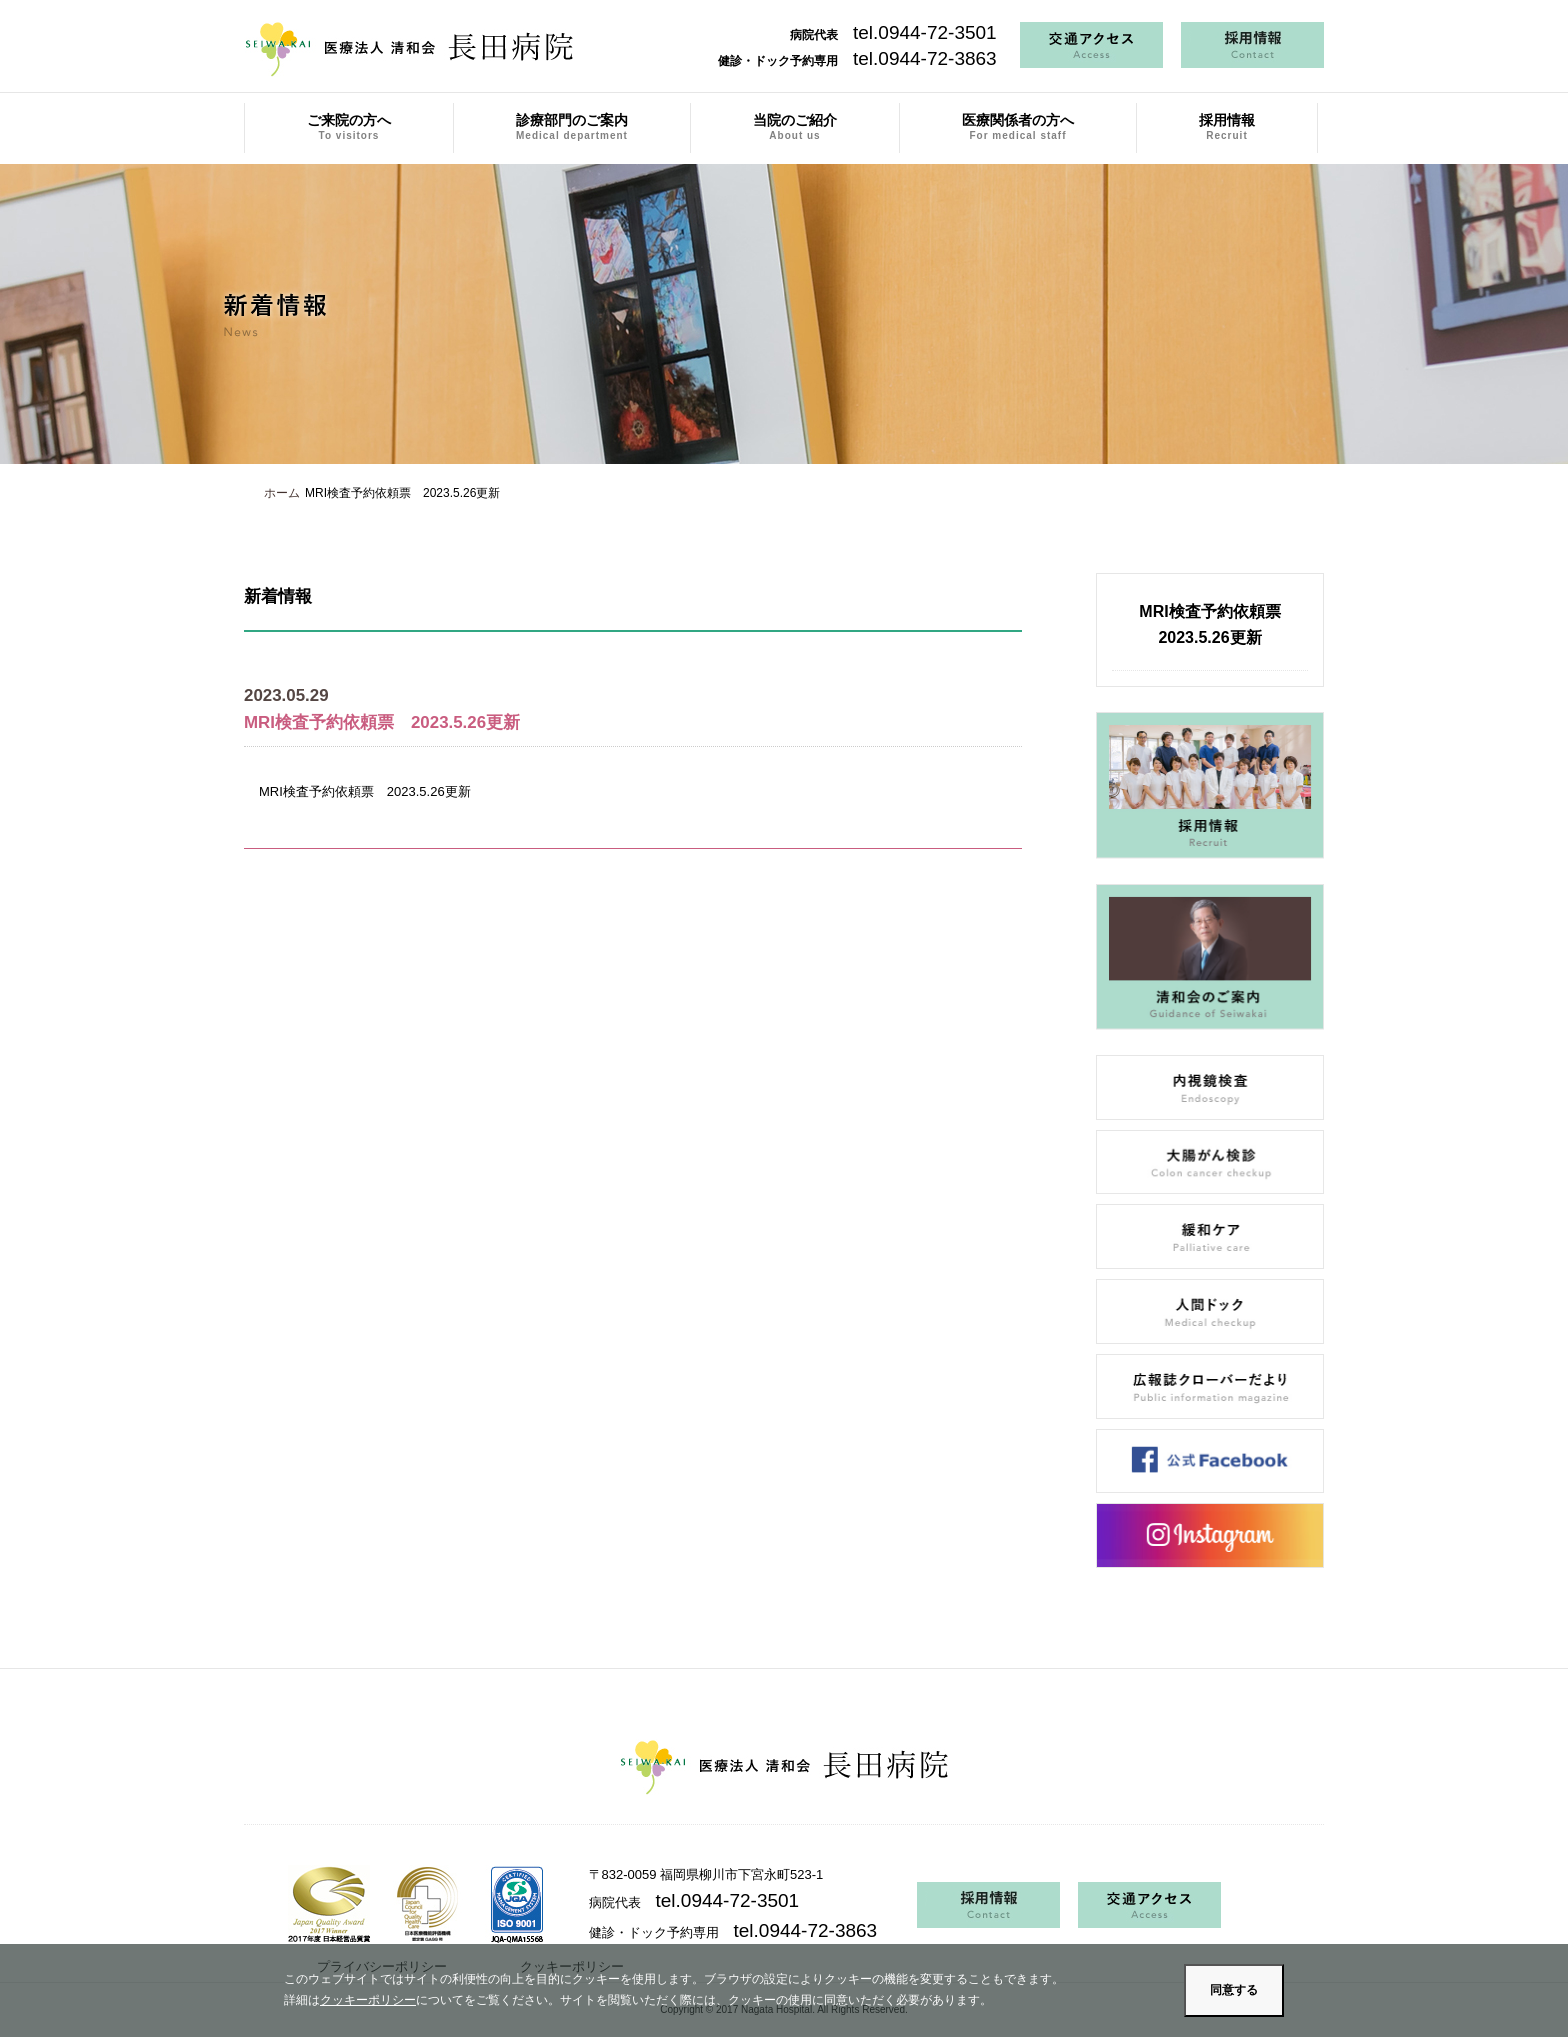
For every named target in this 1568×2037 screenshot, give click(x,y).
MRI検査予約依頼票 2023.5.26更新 (365, 791)
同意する (1234, 1990)
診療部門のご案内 (572, 127)
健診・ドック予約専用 (857, 61)
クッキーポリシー (368, 2000)
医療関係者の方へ (1018, 127)
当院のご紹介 (795, 127)
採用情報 (1227, 127)
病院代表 (893, 35)
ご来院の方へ (349, 127)
